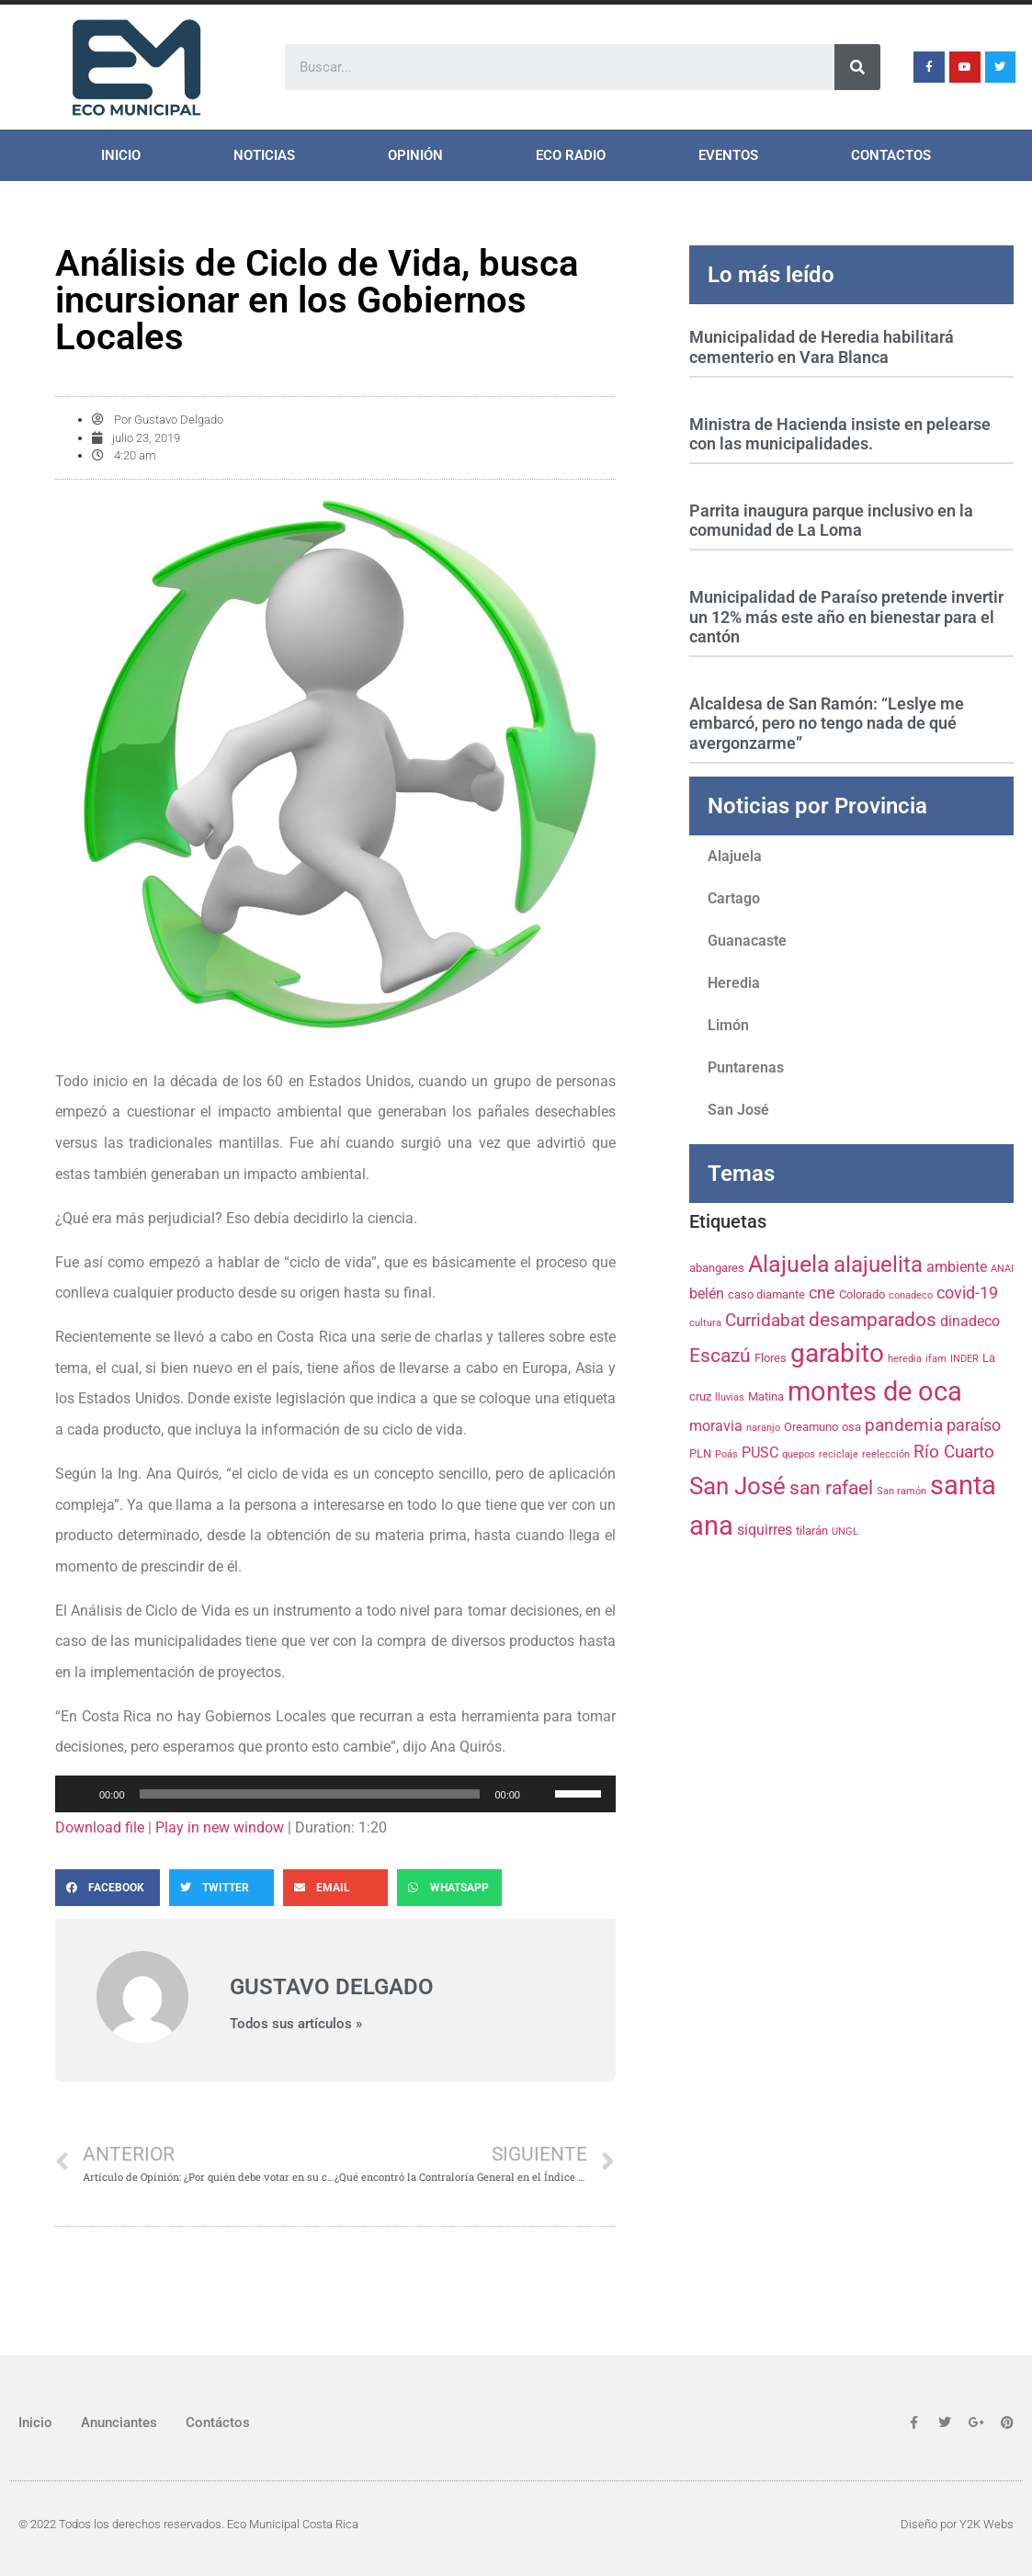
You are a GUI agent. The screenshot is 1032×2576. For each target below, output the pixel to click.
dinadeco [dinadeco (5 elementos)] (970, 1321)
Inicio (121, 155)
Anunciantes (119, 2422)
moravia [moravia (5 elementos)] (716, 1426)
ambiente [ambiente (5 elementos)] (956, 1267)
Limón (728, 1025)
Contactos (891, 155)
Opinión (415, 155)
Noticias (264, 155)
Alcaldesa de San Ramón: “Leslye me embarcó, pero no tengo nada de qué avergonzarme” (826, 723)
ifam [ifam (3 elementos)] (936, 1359)
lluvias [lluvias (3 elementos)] (729, 1397)
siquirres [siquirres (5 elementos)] (764, 1529)
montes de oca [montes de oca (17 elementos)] (875, 1391)
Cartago (734, 898)
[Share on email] (335, 1887)
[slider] (310, 1794)
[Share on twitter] (221, 1887)
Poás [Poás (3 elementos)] (726, 1454)
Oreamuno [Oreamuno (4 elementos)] (811, 1426)
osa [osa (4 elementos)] (851, 1426)
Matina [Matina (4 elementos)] (766, 1396)
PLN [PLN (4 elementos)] (700, 1453)
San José (738, 1109)
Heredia (734, 983)
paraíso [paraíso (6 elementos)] (974, 1425)
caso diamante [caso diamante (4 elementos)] (766, 1294)
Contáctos (218, 2422)
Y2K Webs (986, 2524)
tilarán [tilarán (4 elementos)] (812, 1530)
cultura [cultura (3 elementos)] (705, 1323)
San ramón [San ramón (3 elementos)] (901, 1491)
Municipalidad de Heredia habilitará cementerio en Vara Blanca (821, 347)
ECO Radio (571, 155)
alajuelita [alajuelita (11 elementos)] (878, 1264)
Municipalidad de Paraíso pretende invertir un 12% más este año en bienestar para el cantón (846, 616)
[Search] (857, 67)
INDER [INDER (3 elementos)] (964, 1359)
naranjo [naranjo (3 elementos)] (763, 1428)
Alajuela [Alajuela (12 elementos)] (789, 1264)
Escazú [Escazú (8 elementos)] (720, 1356)
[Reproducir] (79, 1794)
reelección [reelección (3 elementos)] (886, 1454)
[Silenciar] (540, 1794)
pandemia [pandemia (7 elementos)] (904, 1425)
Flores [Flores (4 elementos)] (770, 1357)
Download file (99, 1827)
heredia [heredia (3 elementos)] (905, 1359)
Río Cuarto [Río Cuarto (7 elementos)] (953, 1451)
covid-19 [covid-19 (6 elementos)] (967, 1293)
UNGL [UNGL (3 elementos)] (845, 1532)
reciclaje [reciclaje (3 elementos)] (838, 1454)
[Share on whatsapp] (449, 1887)
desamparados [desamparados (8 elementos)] (872, 1320)
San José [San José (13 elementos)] (737, 1486)
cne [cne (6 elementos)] (822, 1293)
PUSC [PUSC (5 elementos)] (760, 1452)
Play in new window (219, 1827)
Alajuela (735, 856)
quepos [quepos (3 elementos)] (798, 1454)
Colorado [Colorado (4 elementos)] (862, 1294)
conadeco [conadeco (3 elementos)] (911, 1295)
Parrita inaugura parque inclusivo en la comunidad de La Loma (831, 520)
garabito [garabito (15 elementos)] (837, 1353)
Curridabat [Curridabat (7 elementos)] (765, 1320)
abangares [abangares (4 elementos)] (716, 1267)
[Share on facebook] (107, 1887)
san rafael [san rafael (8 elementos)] (831, 1488)
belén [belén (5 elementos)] (706, 1293)
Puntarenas (746, 1067)
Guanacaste (747, 940)
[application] (335, 1794)
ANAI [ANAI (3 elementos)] (1002, 1269)
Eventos (728, 155)
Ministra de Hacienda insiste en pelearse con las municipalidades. (840, 434)
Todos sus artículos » (296, 2024)
